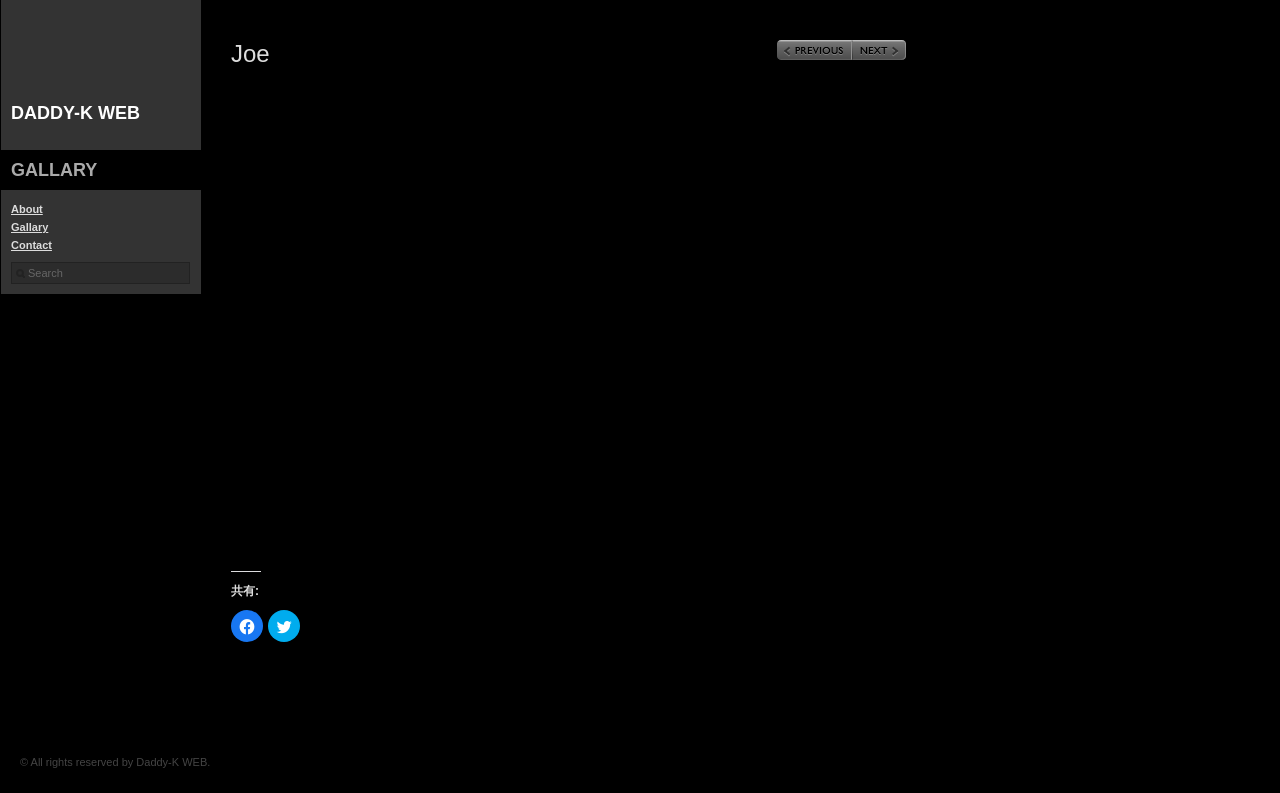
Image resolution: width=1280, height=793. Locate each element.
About (27, 209)
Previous (814, 50)
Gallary (29, 227)
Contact (31, 245)
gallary (54, 170)
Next (879, 50)
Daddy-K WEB (75, 113)
